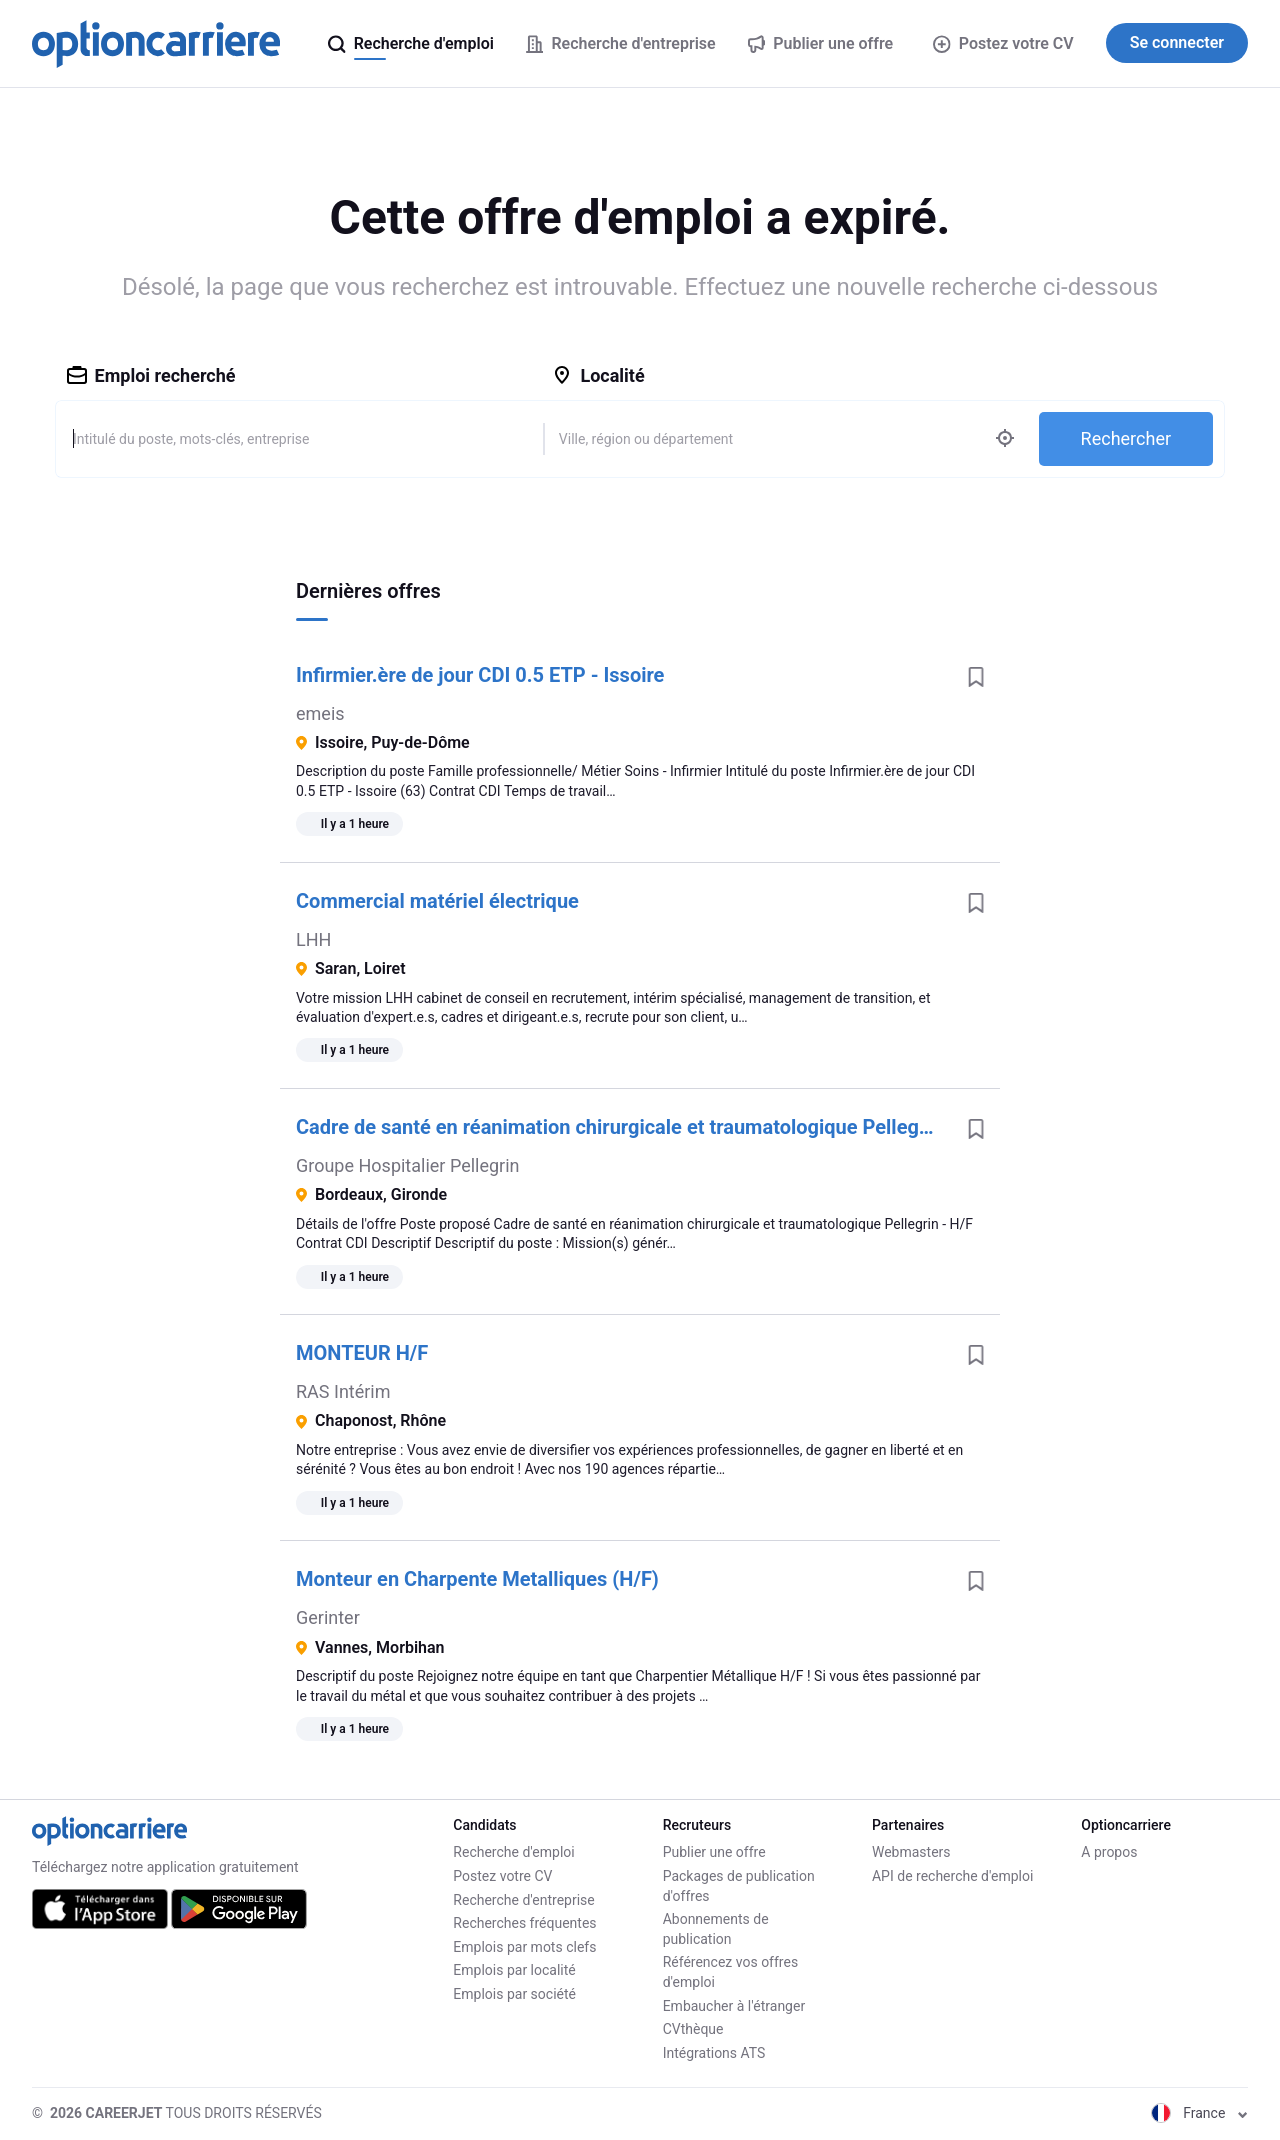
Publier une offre (714, 1852)
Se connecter (1177, 42)
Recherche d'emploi (513, 1852)
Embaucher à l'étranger (734, 2006)
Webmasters (911, 1852)
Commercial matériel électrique (437, 901)
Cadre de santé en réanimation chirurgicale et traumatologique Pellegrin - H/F (624, 1127)
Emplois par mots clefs (524, 1947)
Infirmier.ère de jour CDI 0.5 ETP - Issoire (480, 675)
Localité (598, 375)
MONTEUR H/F (362, 1353)
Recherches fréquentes (524, 1923)
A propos (1109, 1852)
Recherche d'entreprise (523, 1900)
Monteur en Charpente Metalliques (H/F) (477, 1579)
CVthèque (693, 2029)
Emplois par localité (514, 1970)
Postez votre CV (1003, 43)
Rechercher (1126, 438)
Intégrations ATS (714, 2053)
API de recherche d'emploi (952, 1876)
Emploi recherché (151, 375)
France (1199, 2113)
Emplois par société (514, 1994)
